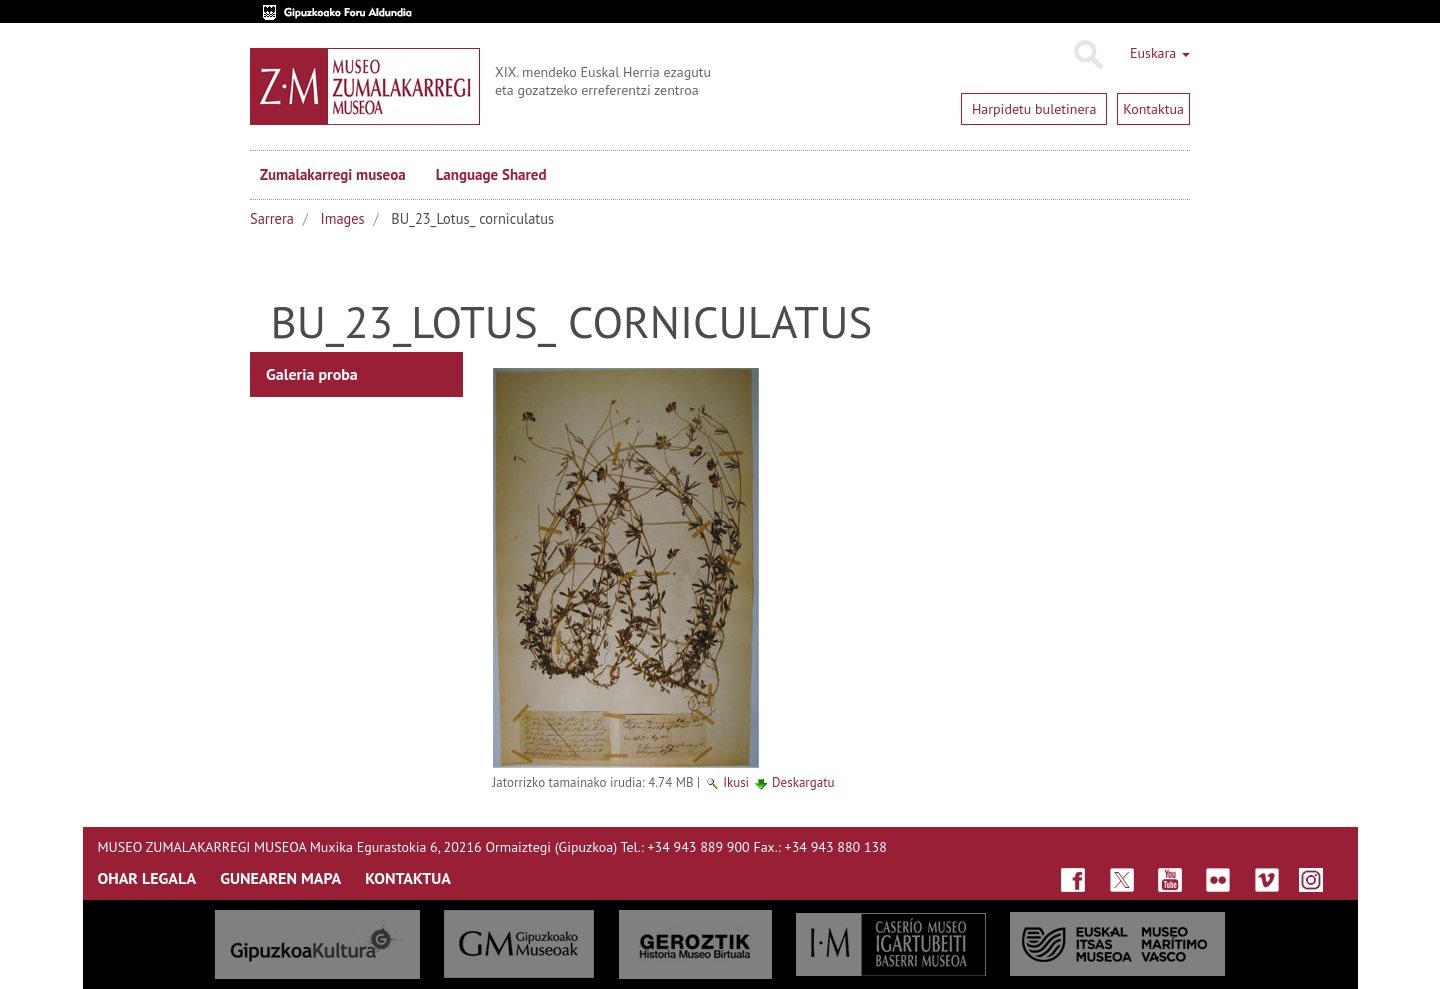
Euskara (1160, 53)
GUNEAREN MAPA (280, 878)
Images (343, 218)
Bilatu (1087, 55)
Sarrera (272, 218)
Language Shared (491, 174)
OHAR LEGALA (147, 878)
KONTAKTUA (408, 878)
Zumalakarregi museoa (333, 174)
